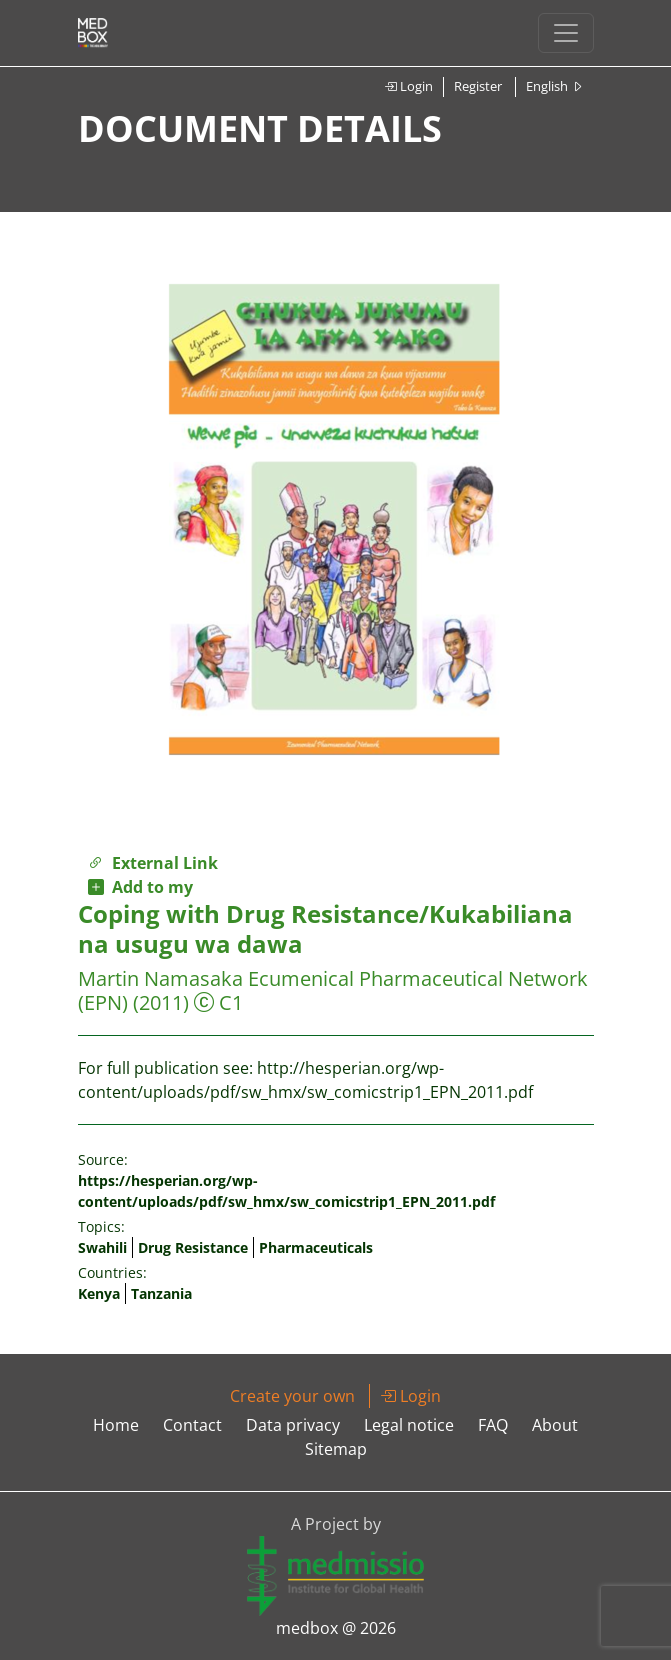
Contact (192, 1425)
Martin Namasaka (160, 978)
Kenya (99, 1293)
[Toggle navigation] (566, 33)
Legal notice (409, 1425)
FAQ (493, 1425)
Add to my (140, 887)
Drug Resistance (193, 1247)
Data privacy (293, 1425)
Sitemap (336, 1449)
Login (408, 86)
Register (478, 86)
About (555, 1425)
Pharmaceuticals (316, 1247)
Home (116, 1425)
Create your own (292, 1396)
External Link (153, 863)
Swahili (102, 1247)
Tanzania (161, 1293)
